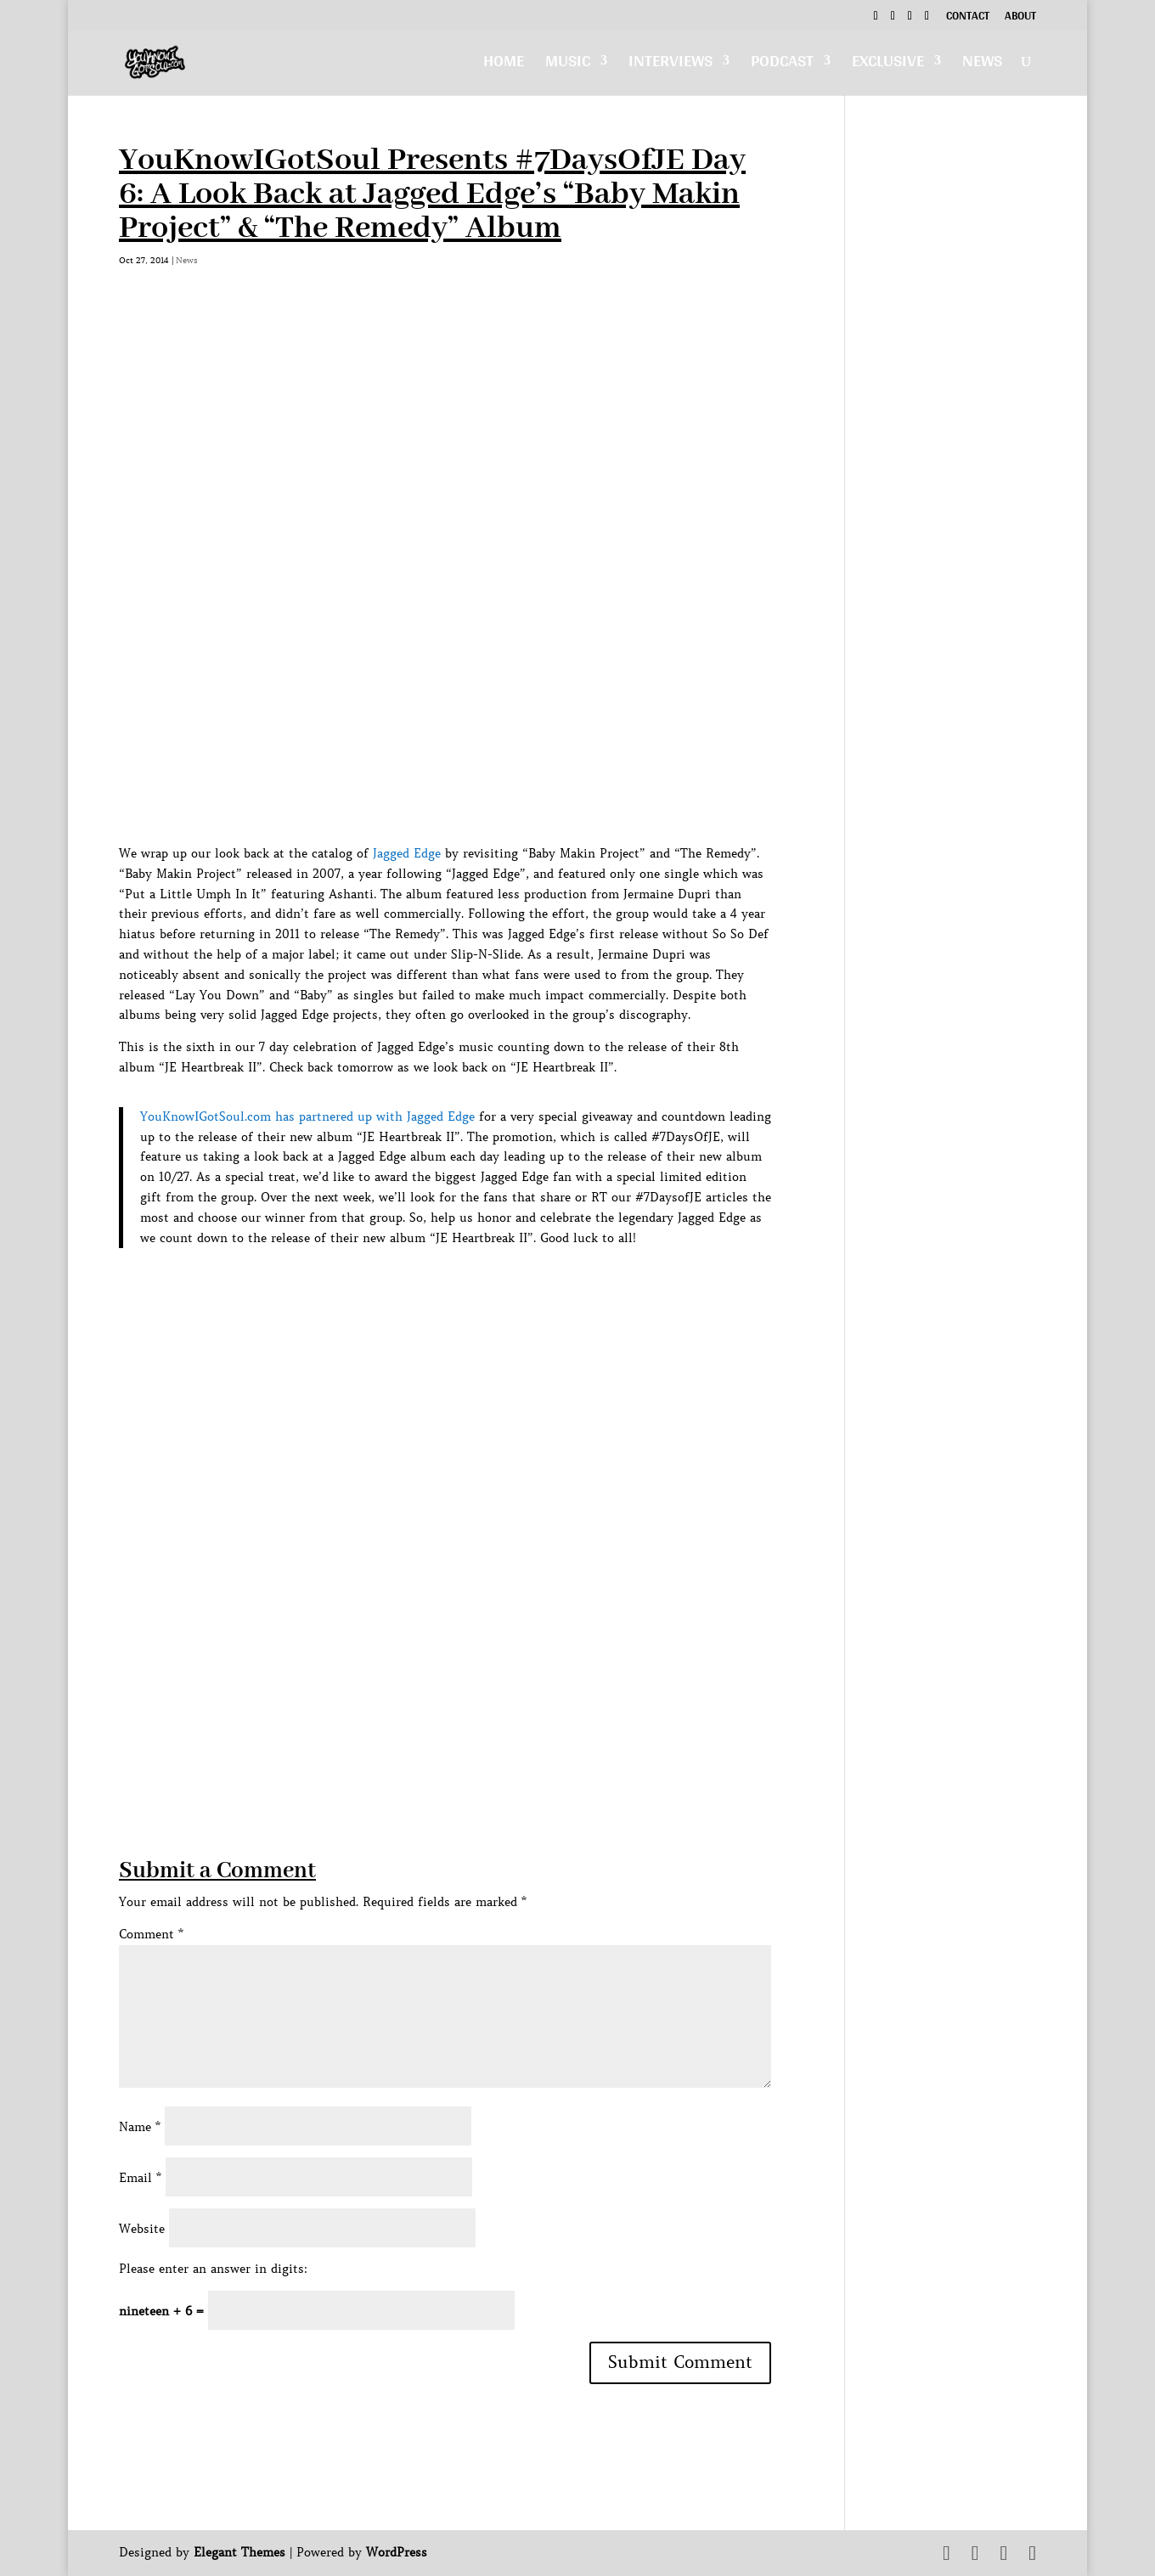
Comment (151, 1934)
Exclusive (888, 65)
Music (567, 65)
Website (142, 2228)
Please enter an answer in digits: (213, 2268)
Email (140, 2177)
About (1020, 17)
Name (140, 2126)
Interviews (670, 65)
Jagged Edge (407, 853)
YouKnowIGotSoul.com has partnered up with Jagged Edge (307, 1116)
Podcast (782, 65)
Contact (967, 17)
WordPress (396, 2552)
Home (503, 65)
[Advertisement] (428, 1736)
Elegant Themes (239, 2552)
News (982, 65)
